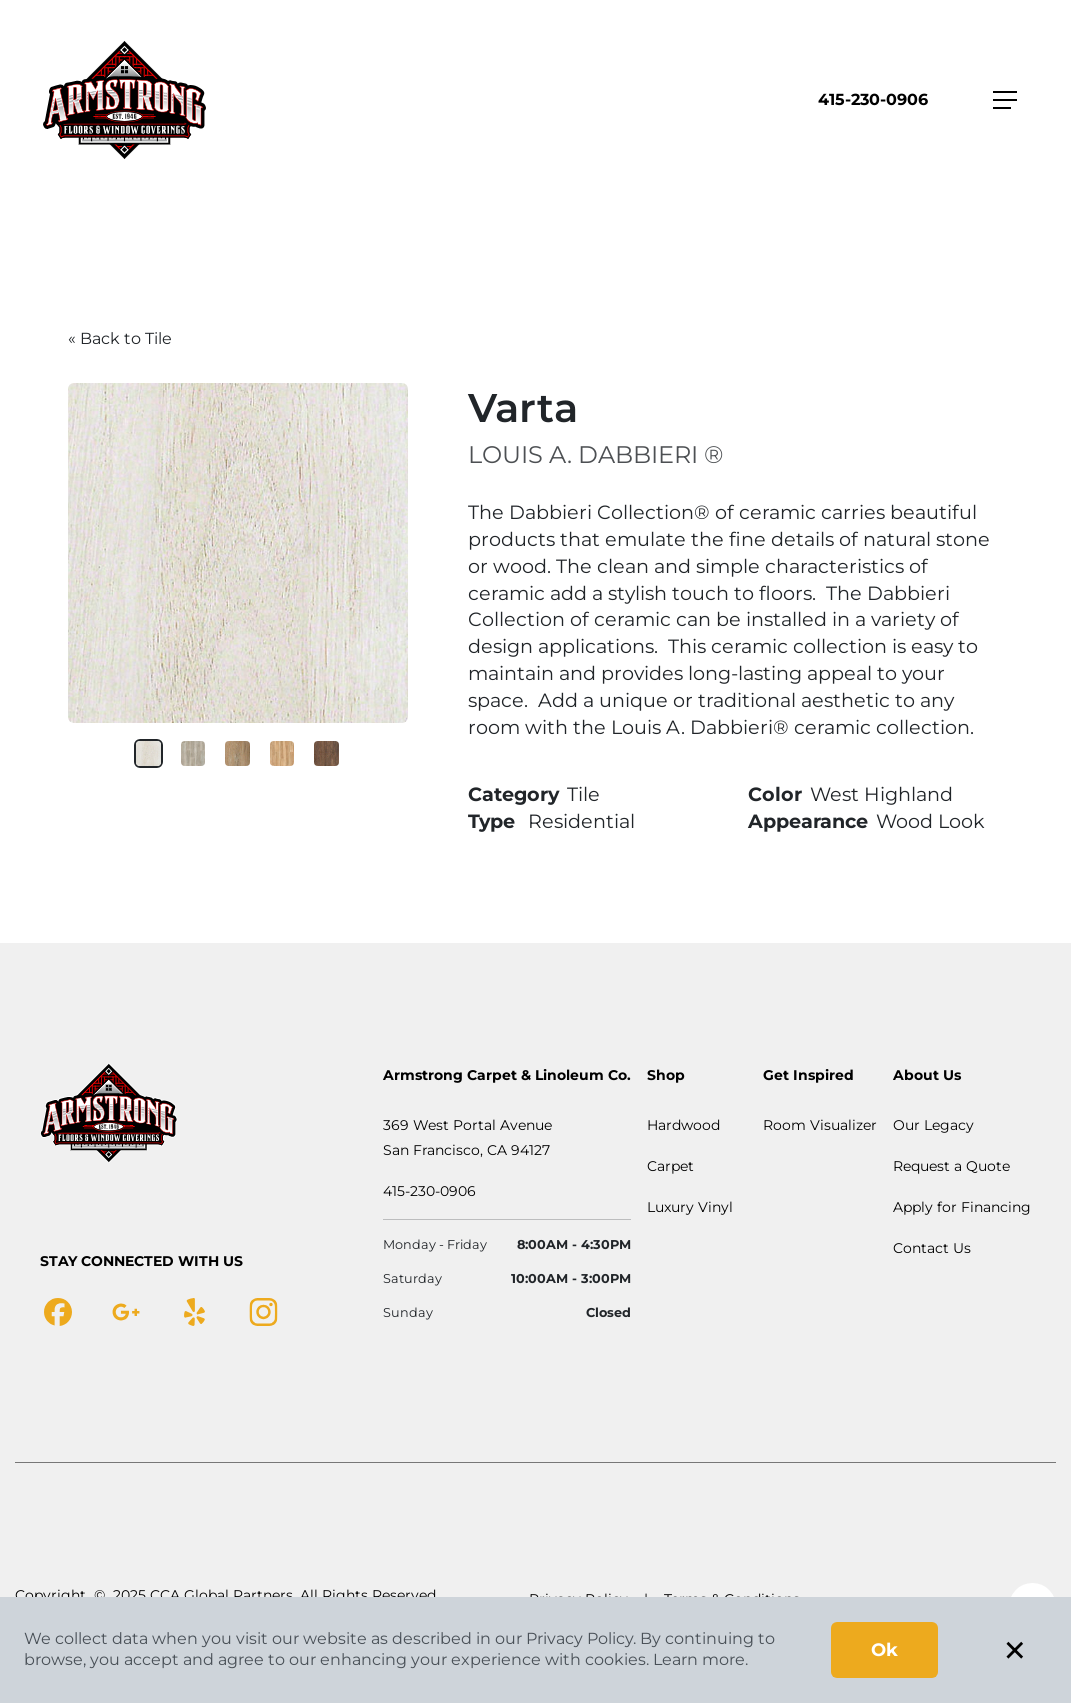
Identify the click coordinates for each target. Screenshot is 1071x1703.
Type (491, 821)
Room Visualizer (820, 1125)
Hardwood (683, 1125)
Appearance (808, 821)
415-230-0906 (873, 99)
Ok (884, 1650)
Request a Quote (951, 1166)
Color (775, 794)
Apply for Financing (962, 1207)
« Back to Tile (120, 338)
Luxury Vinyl (690, 1207)
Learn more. (700, 1659)
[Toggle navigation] (1005, 100)
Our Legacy (933, 1125)
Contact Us (932, 1248)
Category (513, 794)
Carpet (670, 1166)
